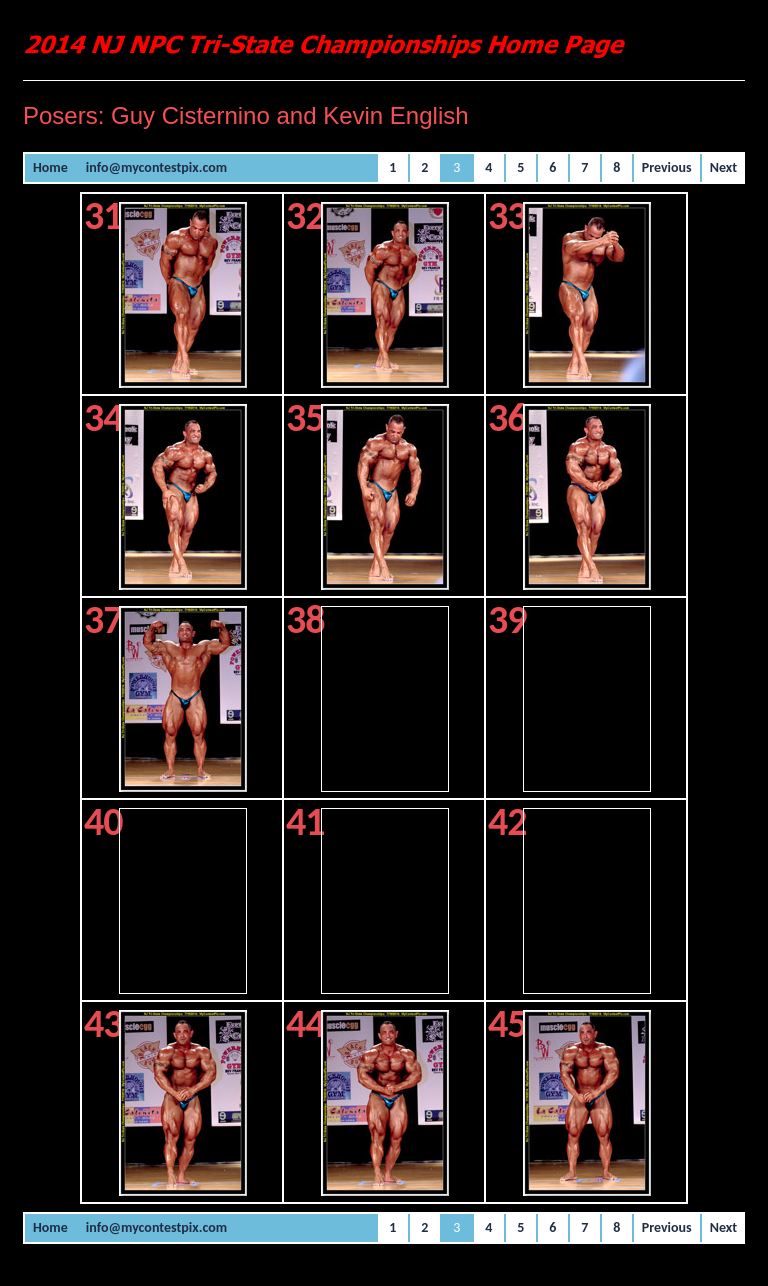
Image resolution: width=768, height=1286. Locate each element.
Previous (667, 167)
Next (723, 167)
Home (50, 167)
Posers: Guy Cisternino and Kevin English (246, 115)
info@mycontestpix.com (156, 167)
